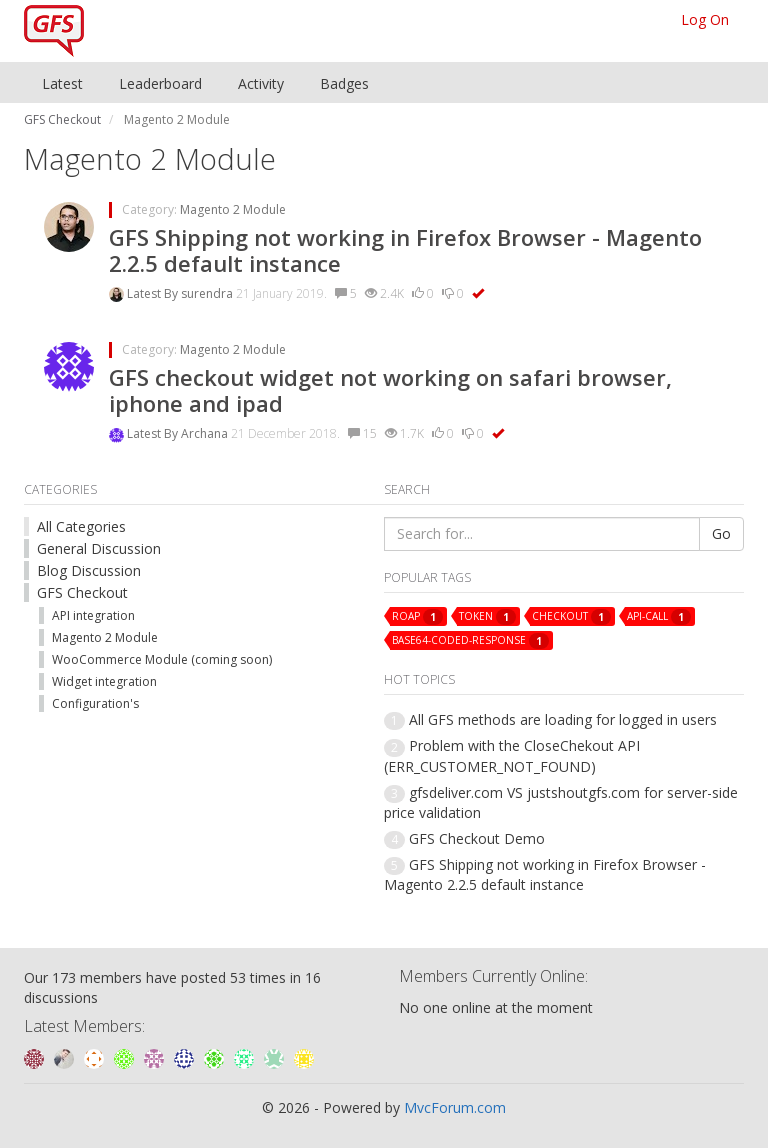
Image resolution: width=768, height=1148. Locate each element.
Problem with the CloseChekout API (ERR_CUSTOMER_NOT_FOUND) (512, 755)
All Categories (81, 526)
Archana (206, 433)
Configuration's (95, 703)
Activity (261, 83)
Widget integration (104, 681)
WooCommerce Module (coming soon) (162, 659)
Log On (705, 19)
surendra (208, 293)
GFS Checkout (82, 592)
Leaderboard (160, 83)
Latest (62, 83)
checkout (571, 617)
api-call (659, 617)
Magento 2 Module (233, 209)
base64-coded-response (470, 641)
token (487, 617)
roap (417, 617)
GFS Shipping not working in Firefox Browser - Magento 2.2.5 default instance (405, 250)
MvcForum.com (455, 1107)
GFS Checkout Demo (477, 838)
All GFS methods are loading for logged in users (563, 719)
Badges (344, 83)
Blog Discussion (89, 570)
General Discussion (99, 548)
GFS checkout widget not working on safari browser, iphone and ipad (390, 390)
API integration (93, 615)
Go (721, 533)
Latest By (154, 293)
